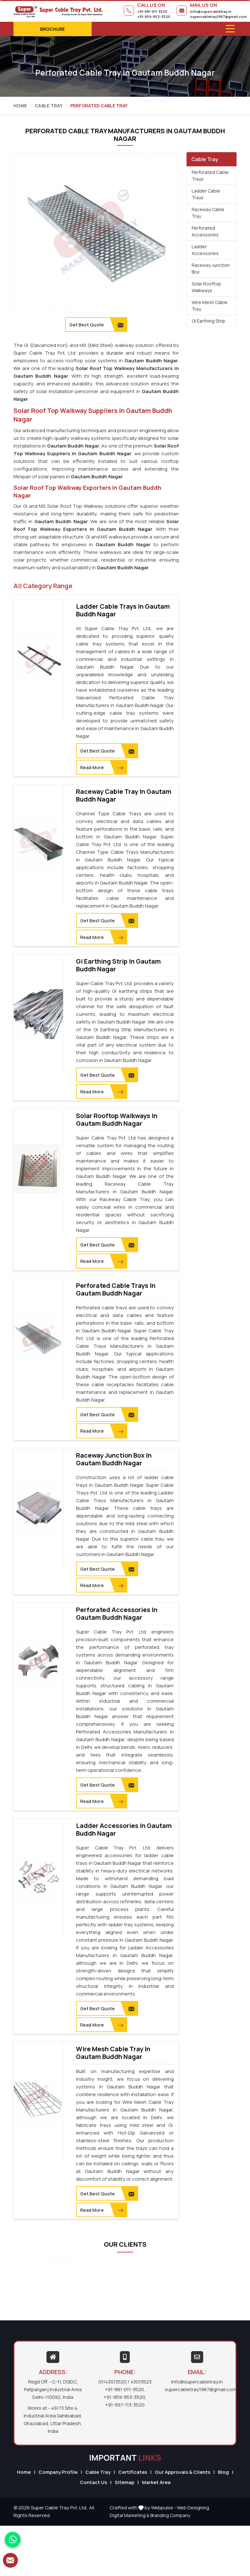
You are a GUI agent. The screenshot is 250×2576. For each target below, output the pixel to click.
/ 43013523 (140, 2380)
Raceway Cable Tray (208, 212)
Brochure (52, 29)
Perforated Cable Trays (210, 175)
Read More (101, 767)
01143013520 (112, 2380)
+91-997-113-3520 (125, 2403)
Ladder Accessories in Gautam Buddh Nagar (124, 1828)
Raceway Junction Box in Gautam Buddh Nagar (114, 1458)
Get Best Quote (107, 751)
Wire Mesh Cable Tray (210, 305)
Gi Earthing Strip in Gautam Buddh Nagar (118, 965)
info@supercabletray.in (210, 11)
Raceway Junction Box (211, 268)
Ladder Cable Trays (206, 194)
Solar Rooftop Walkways (206, 287)
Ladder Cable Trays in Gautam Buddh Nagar (123, 610)
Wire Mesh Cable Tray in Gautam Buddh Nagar (113, 2052)
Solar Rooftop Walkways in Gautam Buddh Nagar (116, 1119)
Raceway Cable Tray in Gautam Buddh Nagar (123, 795)
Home (20, 106)
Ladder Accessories (205, 249)
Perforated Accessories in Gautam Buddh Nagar (116, 1612)
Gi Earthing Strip (208, 321)
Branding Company (170, 2514)
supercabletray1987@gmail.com (218, 16)
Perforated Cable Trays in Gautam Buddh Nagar (115, 1288)
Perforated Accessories (205, 231)
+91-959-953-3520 (153, 16)
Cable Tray (49, 106)
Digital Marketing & (129, 2514)
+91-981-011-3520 (152, 11)
